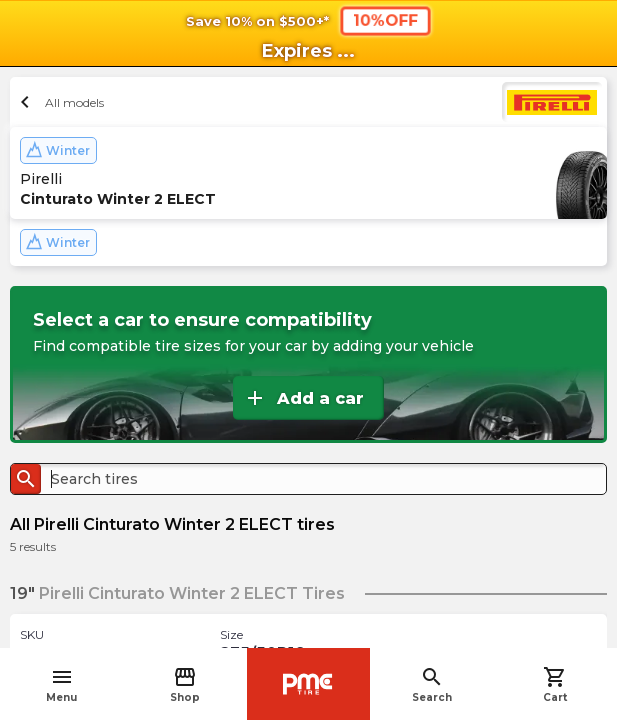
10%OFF (384, 20)
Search (432, 684)
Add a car (303, 398)
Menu (61, 684)
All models (59, 102)
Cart (555, 684)
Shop (185, 684)
